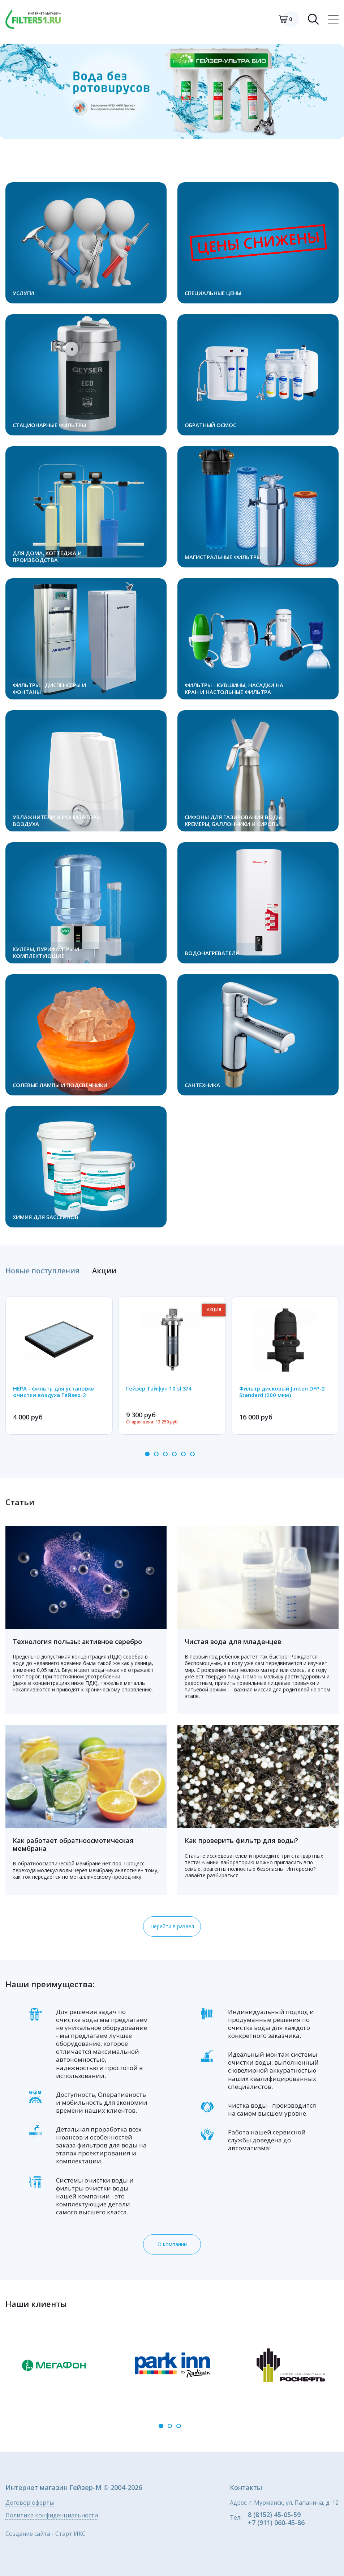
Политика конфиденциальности (51, 2515)
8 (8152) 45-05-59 (274, 2514)
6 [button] (192, 1454)
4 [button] (174, 1454)
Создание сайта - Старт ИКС (45, 2534)
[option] (172, 91)
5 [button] (183, 1454)
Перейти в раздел (172, 1926)
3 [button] (165, 1454)
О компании (172, 2244)
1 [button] (147, 1454)
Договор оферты (29, 2503)
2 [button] (156, 1454)
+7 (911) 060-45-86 (276, 2522)
